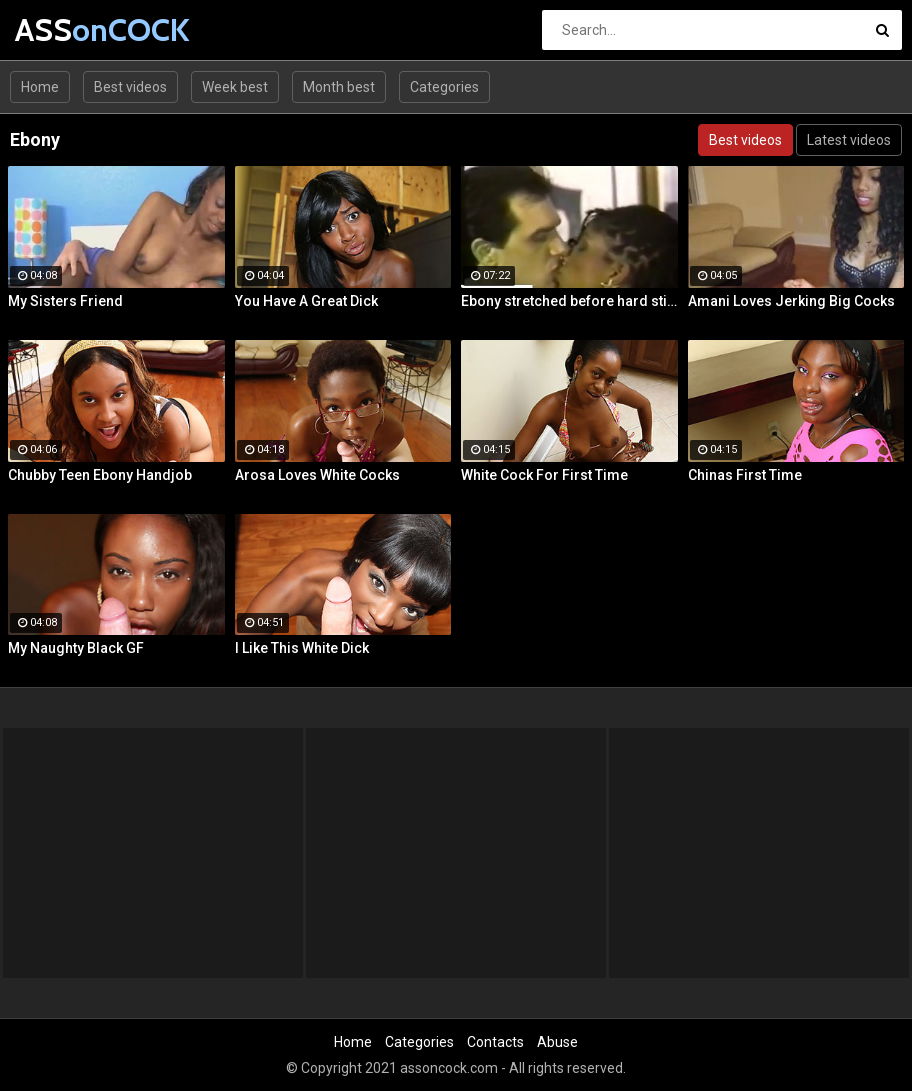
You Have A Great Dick (306, 301)
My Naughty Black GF (76, 648)
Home (40, 87)
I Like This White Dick (302, 648)
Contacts (495, 1042)
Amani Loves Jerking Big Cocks (791, 301)
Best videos (130, 87)
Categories (444, 87)
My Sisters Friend (65, 301)
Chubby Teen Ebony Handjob (100, 475)
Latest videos (849, 140)
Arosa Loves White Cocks (317, 475)
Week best (235, 87)
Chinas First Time (745, 475)
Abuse (557, 1042)
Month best (339, 87)
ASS (67, 29)
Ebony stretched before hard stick (569, 301)
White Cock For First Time (544, 475)
